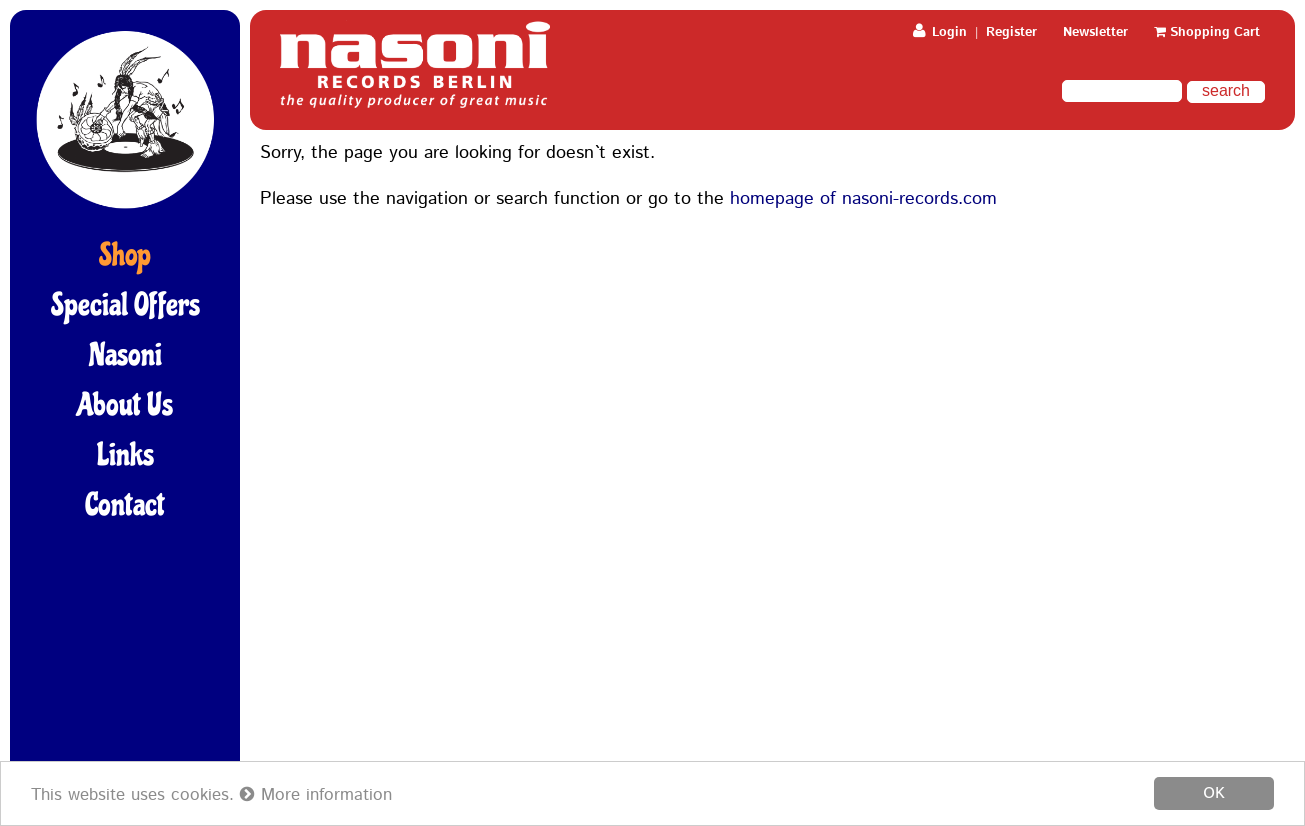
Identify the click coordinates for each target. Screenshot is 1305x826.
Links (125, 455)
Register (1011, 32)
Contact (125, 505)
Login (940, 32)
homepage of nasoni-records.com (863, 199)
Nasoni (125, 355)
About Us (125, 405)
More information (316, 795)
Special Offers (125, 305)
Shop (125, 255)
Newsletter (1095, 32)
